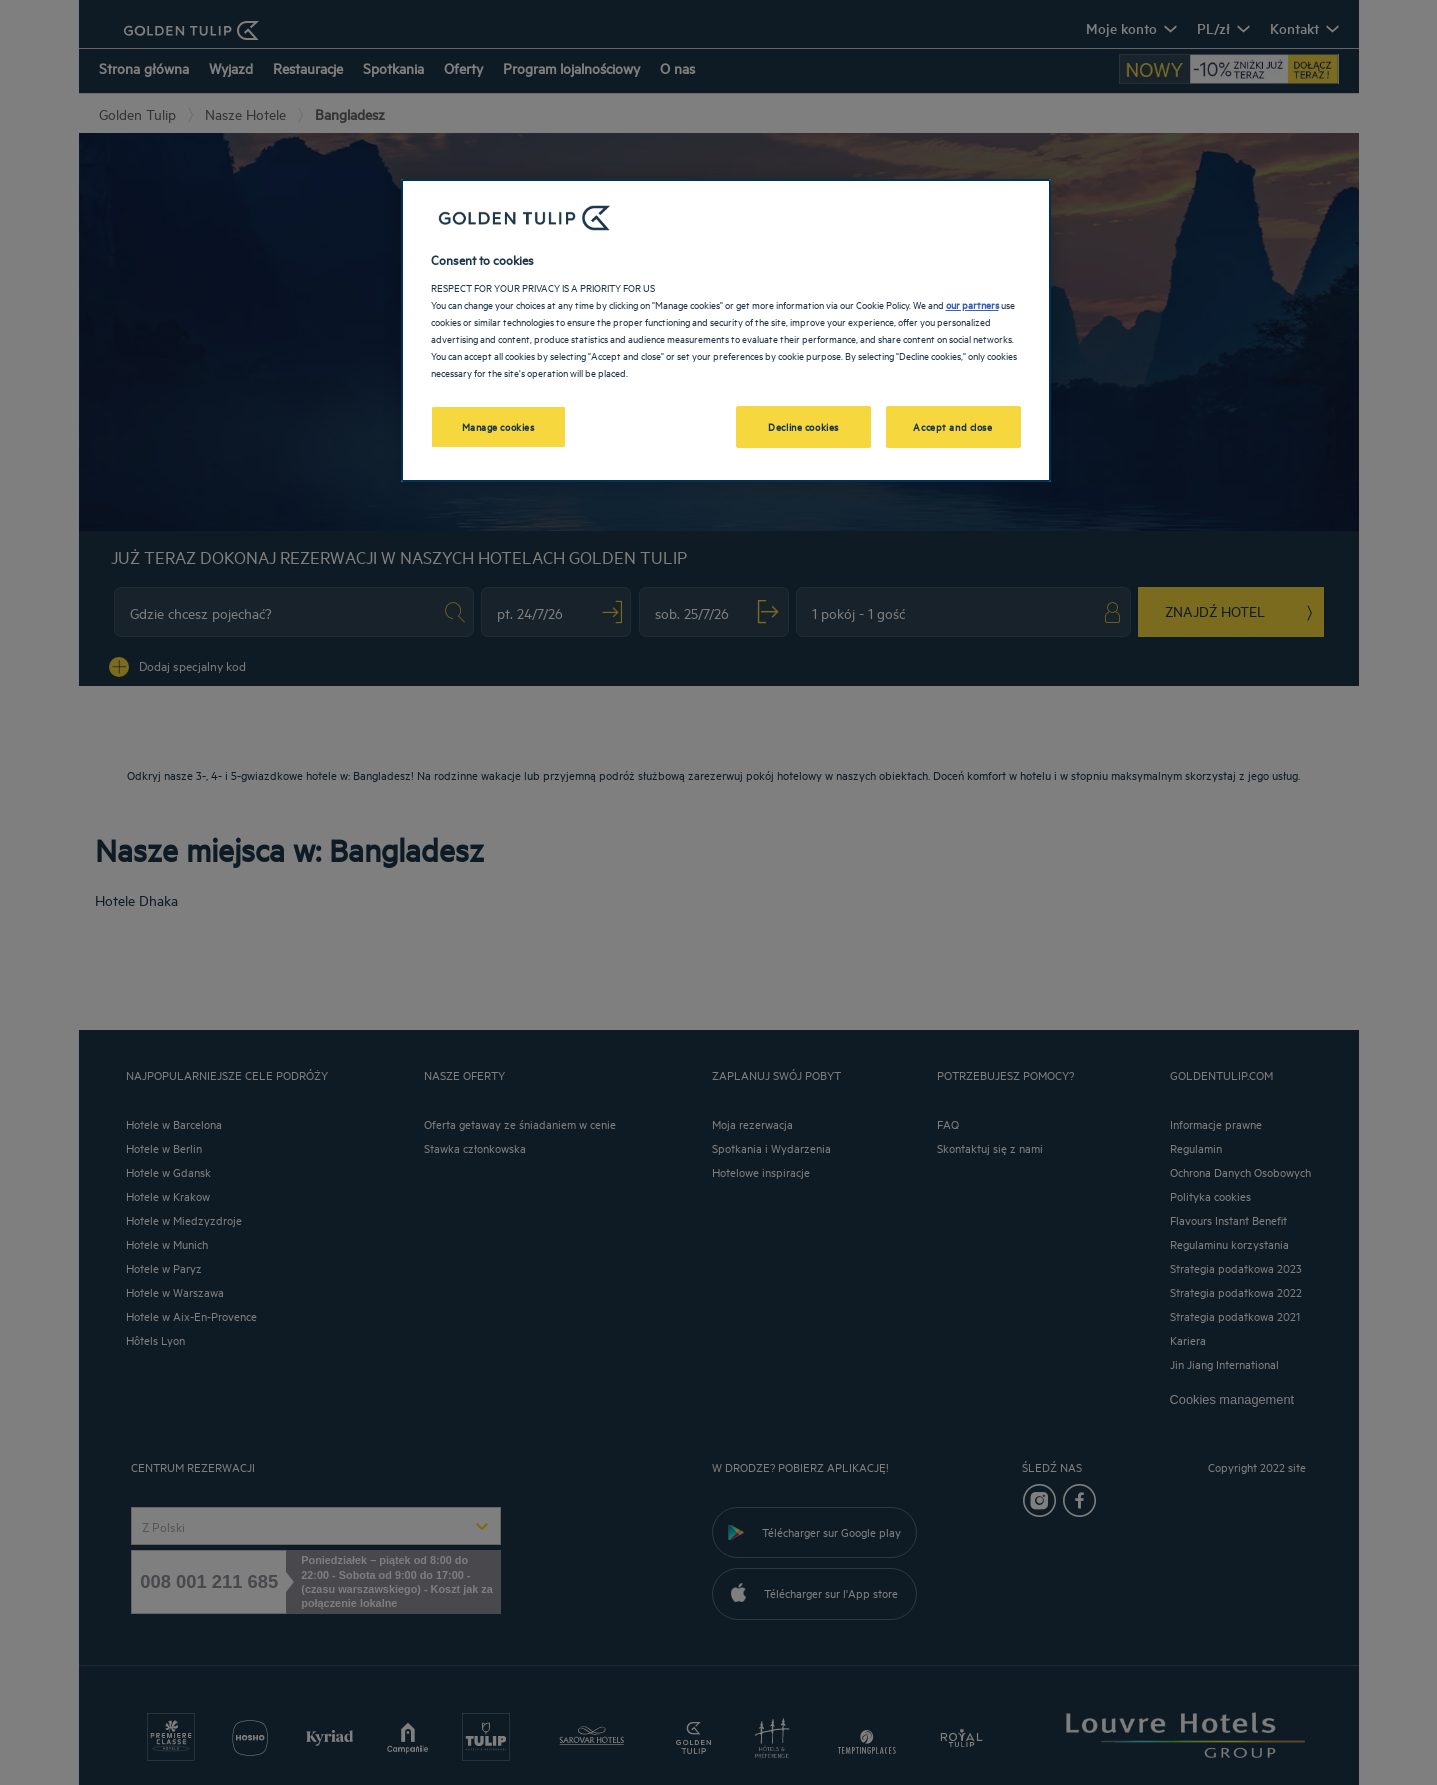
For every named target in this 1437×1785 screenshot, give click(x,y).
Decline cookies (803, 426)
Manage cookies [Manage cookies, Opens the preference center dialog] (498, 426)
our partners (972, 304)
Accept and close (952, 426)
